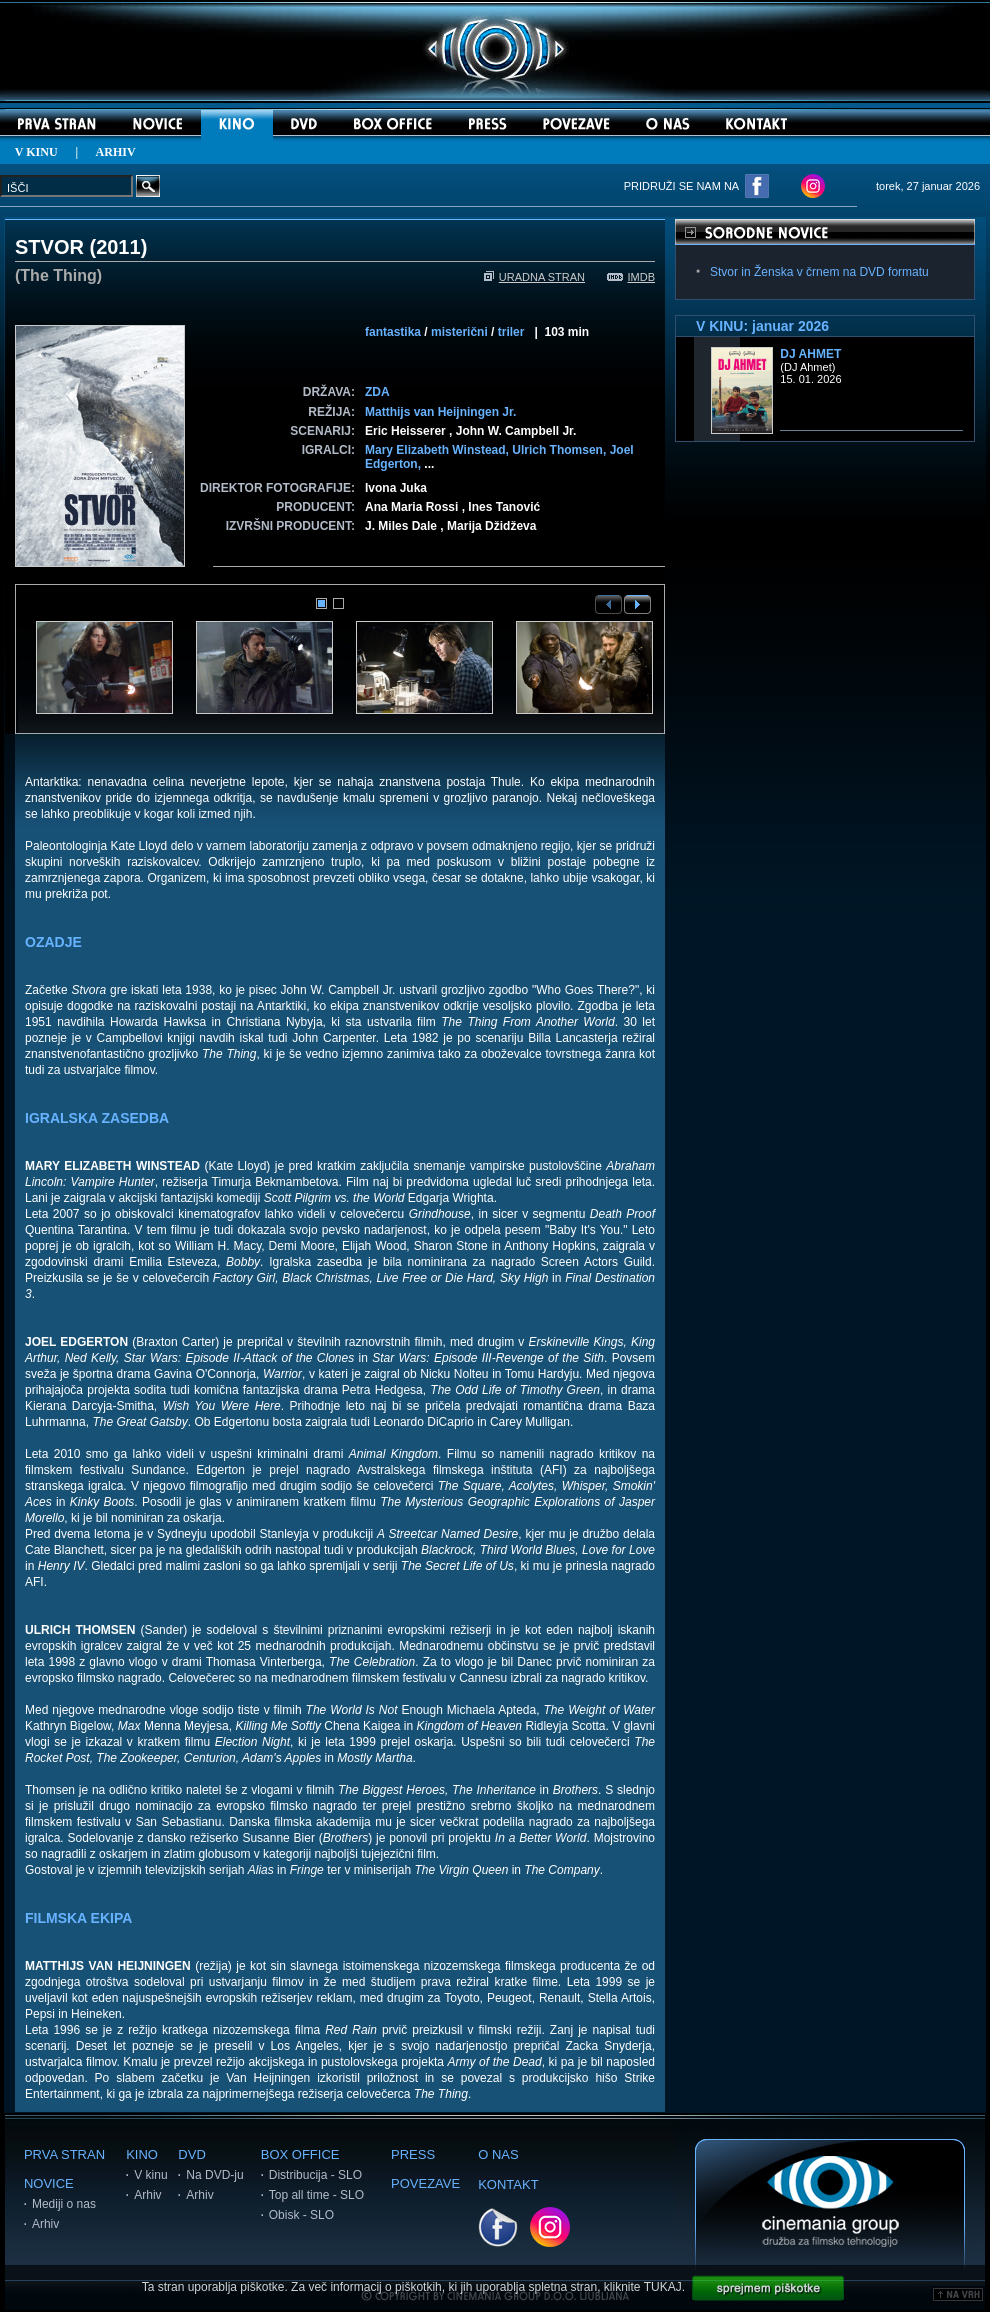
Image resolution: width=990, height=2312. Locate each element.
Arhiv (45, 2224)
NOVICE (49, 2183)
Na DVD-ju (214, 2175)
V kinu (150, 2175)
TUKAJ (663, 2287)
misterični (459, 332)
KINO (142, 2154)
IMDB (631, 277)
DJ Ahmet (810, 354)
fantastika (393, 332)
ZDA (377, 392)
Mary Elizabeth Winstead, (438, 450)
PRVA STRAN (64, 2154)
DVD (191, 2154)
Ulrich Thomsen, (560, 450)
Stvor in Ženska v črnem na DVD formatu (819, 272)
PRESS (413, 2154)
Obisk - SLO (301, 2215)
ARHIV (116, 152)
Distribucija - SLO (315, 2175)
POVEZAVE (425, 2183)
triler (511, 332)
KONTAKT (508, 2184)
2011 (118, 247)
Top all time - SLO (316, 2195)
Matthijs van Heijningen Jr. (440, 412)
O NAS (498, 2154)
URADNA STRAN (534, 277)
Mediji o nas (64, 2204)
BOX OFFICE (300, 2154)
